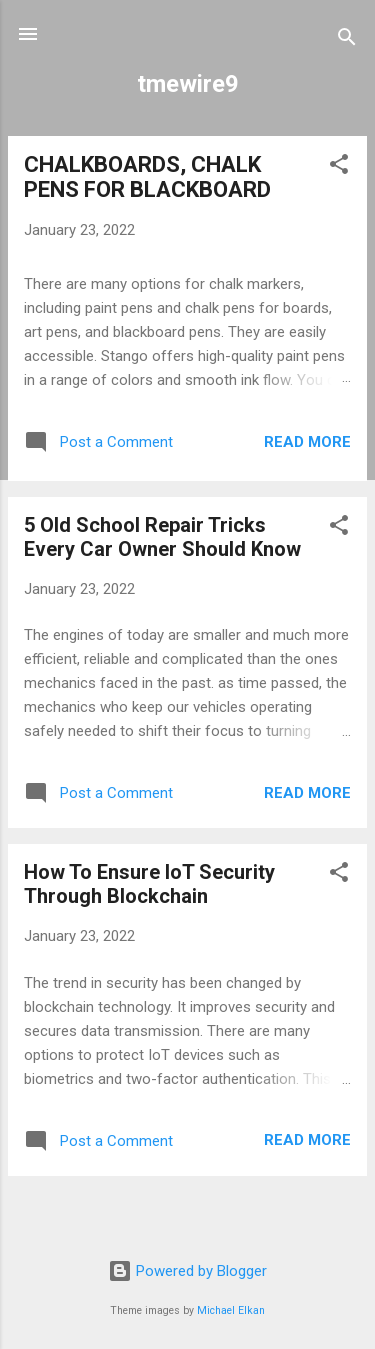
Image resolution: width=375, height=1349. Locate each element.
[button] (339, 167)
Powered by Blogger (187, 1271)
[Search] (347, 40)
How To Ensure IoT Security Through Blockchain (149, 884)
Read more (307, 442)
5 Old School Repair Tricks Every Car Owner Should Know (162, 537)
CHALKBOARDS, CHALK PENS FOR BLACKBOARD (147, 177)
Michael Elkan (231, 1310)
